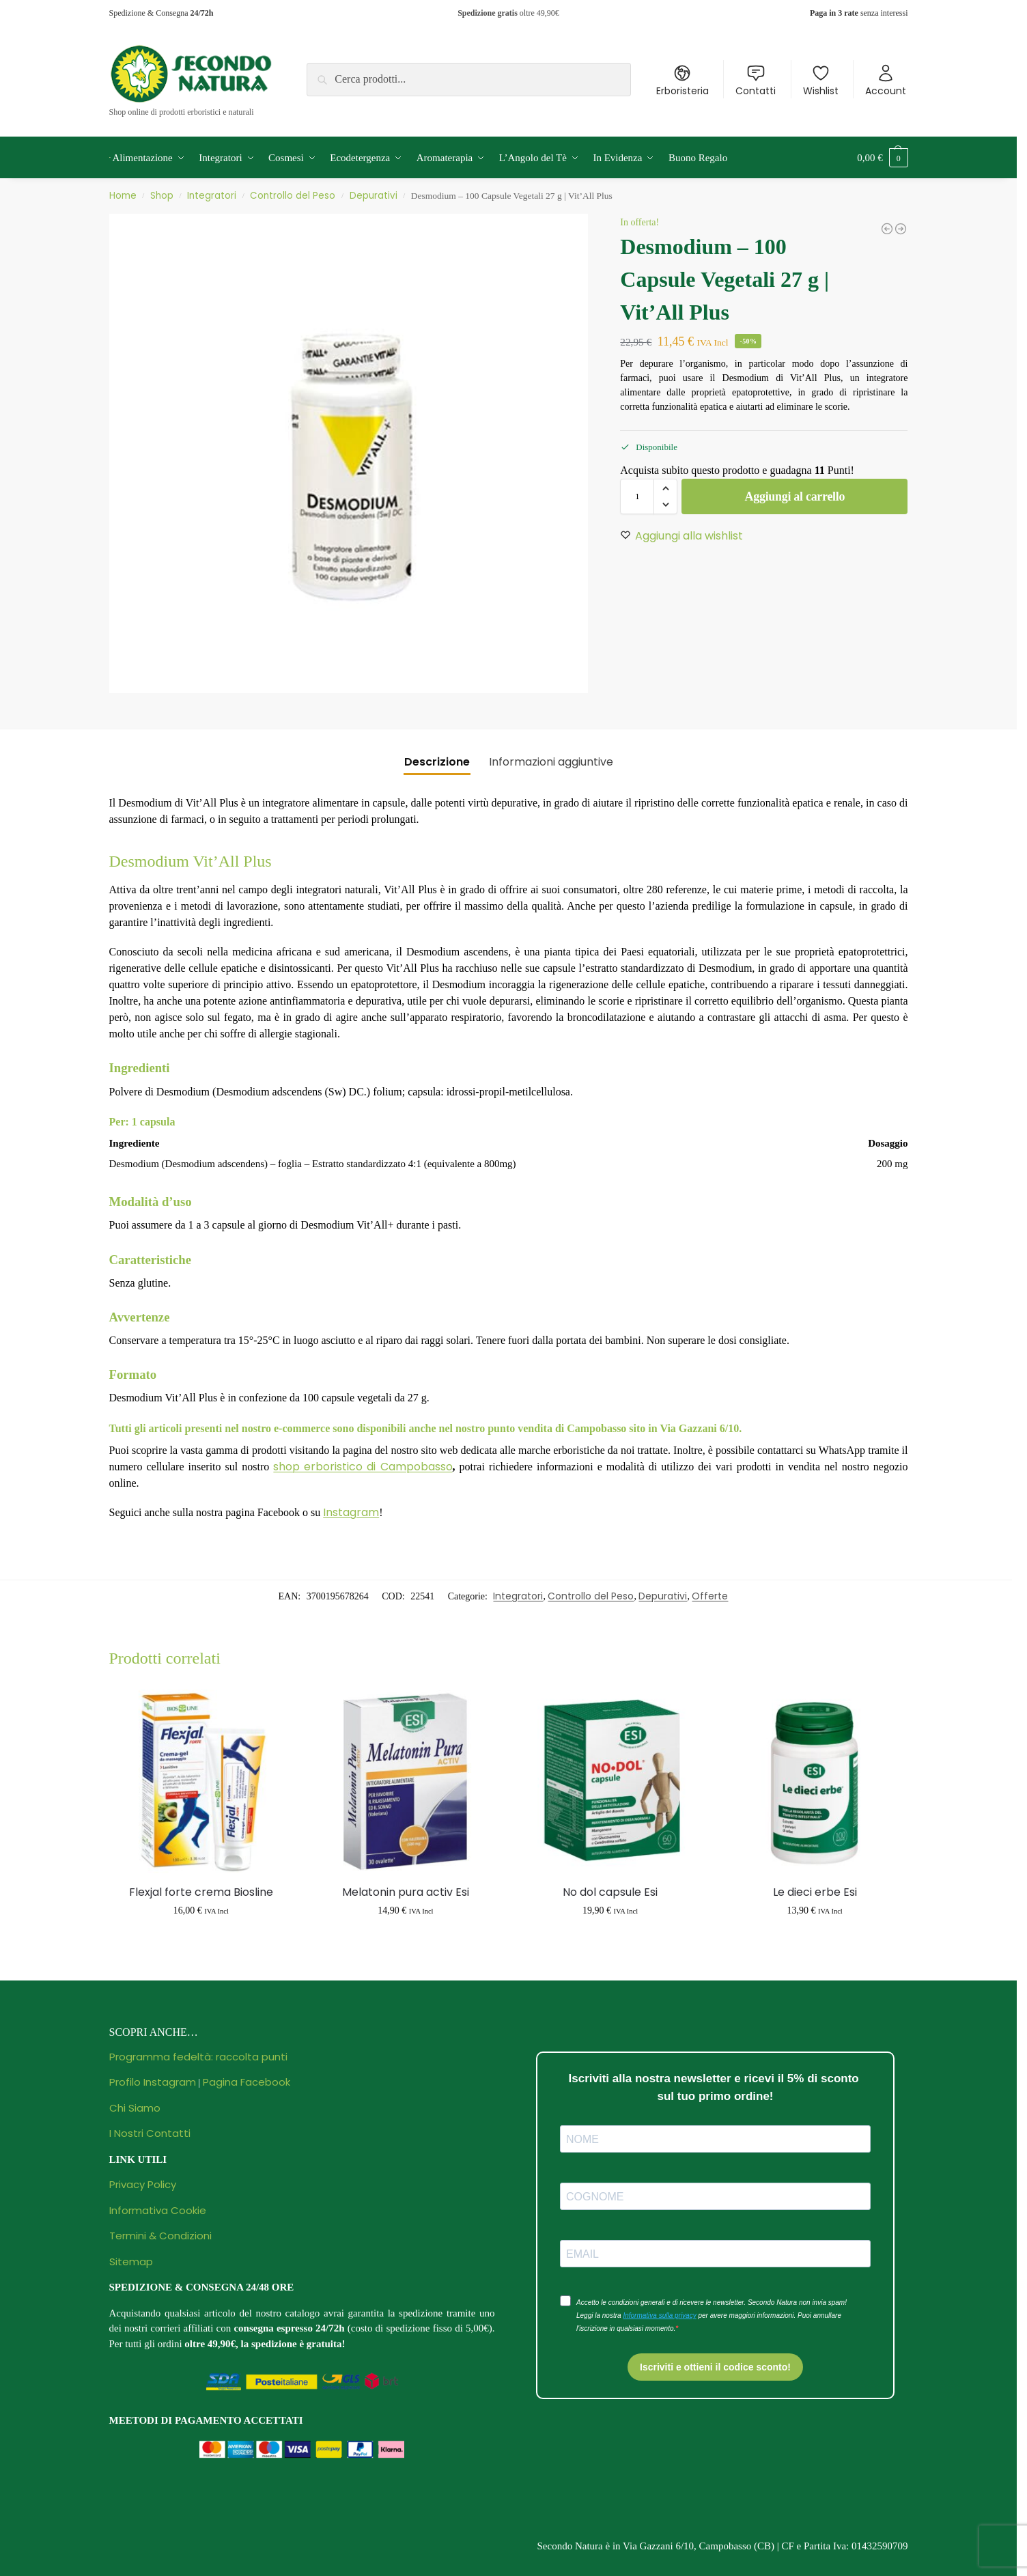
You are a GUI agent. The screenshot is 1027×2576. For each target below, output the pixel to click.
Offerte (710, 1596)
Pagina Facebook (246, 2082)
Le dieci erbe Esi (815, 1892)
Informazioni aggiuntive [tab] (551, 762)
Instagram (351, 1512)
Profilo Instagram (152, 2082)
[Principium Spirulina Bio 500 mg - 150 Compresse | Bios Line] (901, 229)
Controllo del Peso (292, 195)
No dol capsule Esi (610, 1892)
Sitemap (131, 2261)
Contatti (755, 81)
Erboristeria (682, 81)
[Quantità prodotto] (637, 496)
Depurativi (373, 195)
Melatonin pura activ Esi (405, 1892)
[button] (882, 157)
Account (885, 81)
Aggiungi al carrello (795, 496)
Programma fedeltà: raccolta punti (198, 2056)
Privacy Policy (142, 2184)
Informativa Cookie (157, 2210)
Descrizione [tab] (437, 762)
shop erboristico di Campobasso (362, 1466)
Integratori (211, 195)
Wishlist (821, 81)
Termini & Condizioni (160, 2235)
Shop (161, 195)
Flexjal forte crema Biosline (201, 1892)
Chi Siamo (134, 2108)
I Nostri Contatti (150, 2133)
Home (123, 195)
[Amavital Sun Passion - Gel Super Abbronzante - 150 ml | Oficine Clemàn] (887, 229)
